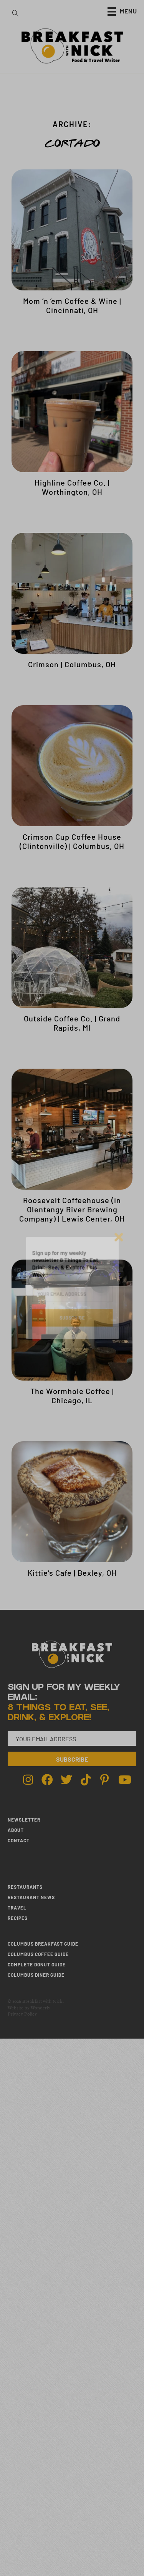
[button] (72, 1759)
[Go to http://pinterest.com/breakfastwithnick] (105, 1780)
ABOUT (16, 1830)
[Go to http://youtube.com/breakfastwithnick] (124, 1780)
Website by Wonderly (29, 2008)
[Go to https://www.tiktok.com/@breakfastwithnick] (85, 1780)
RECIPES (18, 1918)
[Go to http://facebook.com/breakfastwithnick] (47, 1780)
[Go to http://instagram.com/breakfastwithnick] (28, 1780)
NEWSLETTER (24, 1819)
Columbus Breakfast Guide (43, 1943)
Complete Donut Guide (37, 1964)
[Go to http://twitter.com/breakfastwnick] (66, 1780)
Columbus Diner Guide (36, 1975)
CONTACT (19, 1840)
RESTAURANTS (25, 1887)
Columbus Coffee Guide (38, 1954)
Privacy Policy (22, 2014)
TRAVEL (17, 1907)
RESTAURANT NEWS (31, 1897)
